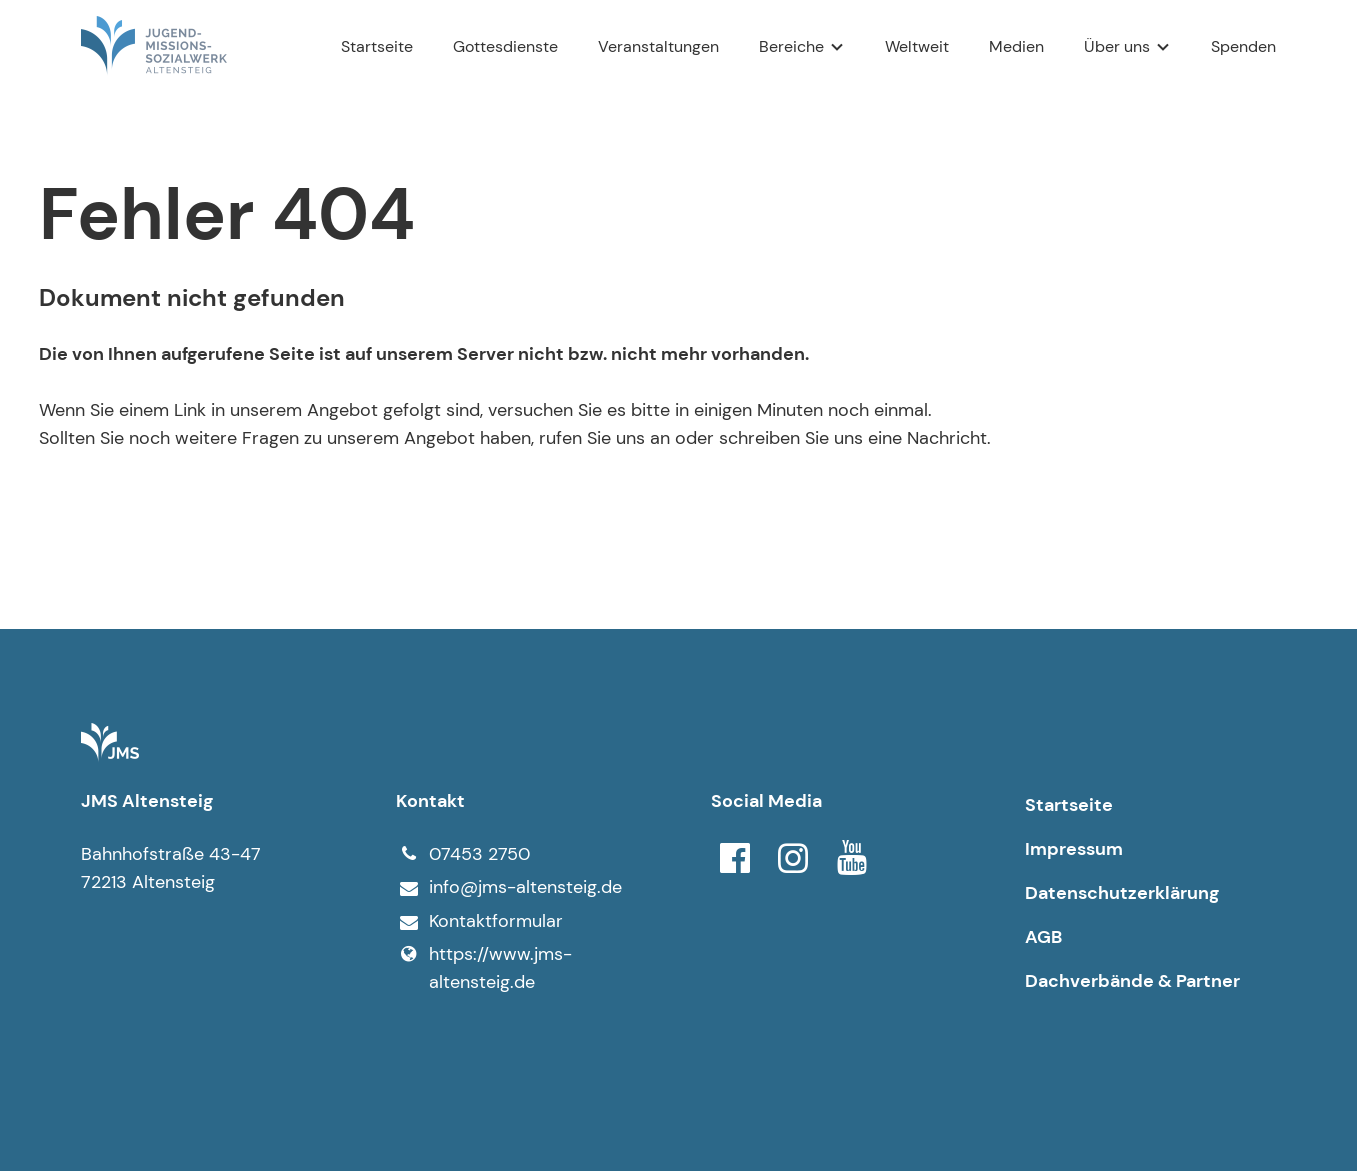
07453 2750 (463, 854)
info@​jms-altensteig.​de (509, 888)
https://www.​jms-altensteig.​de (484, 968)
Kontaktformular (479, 922)
